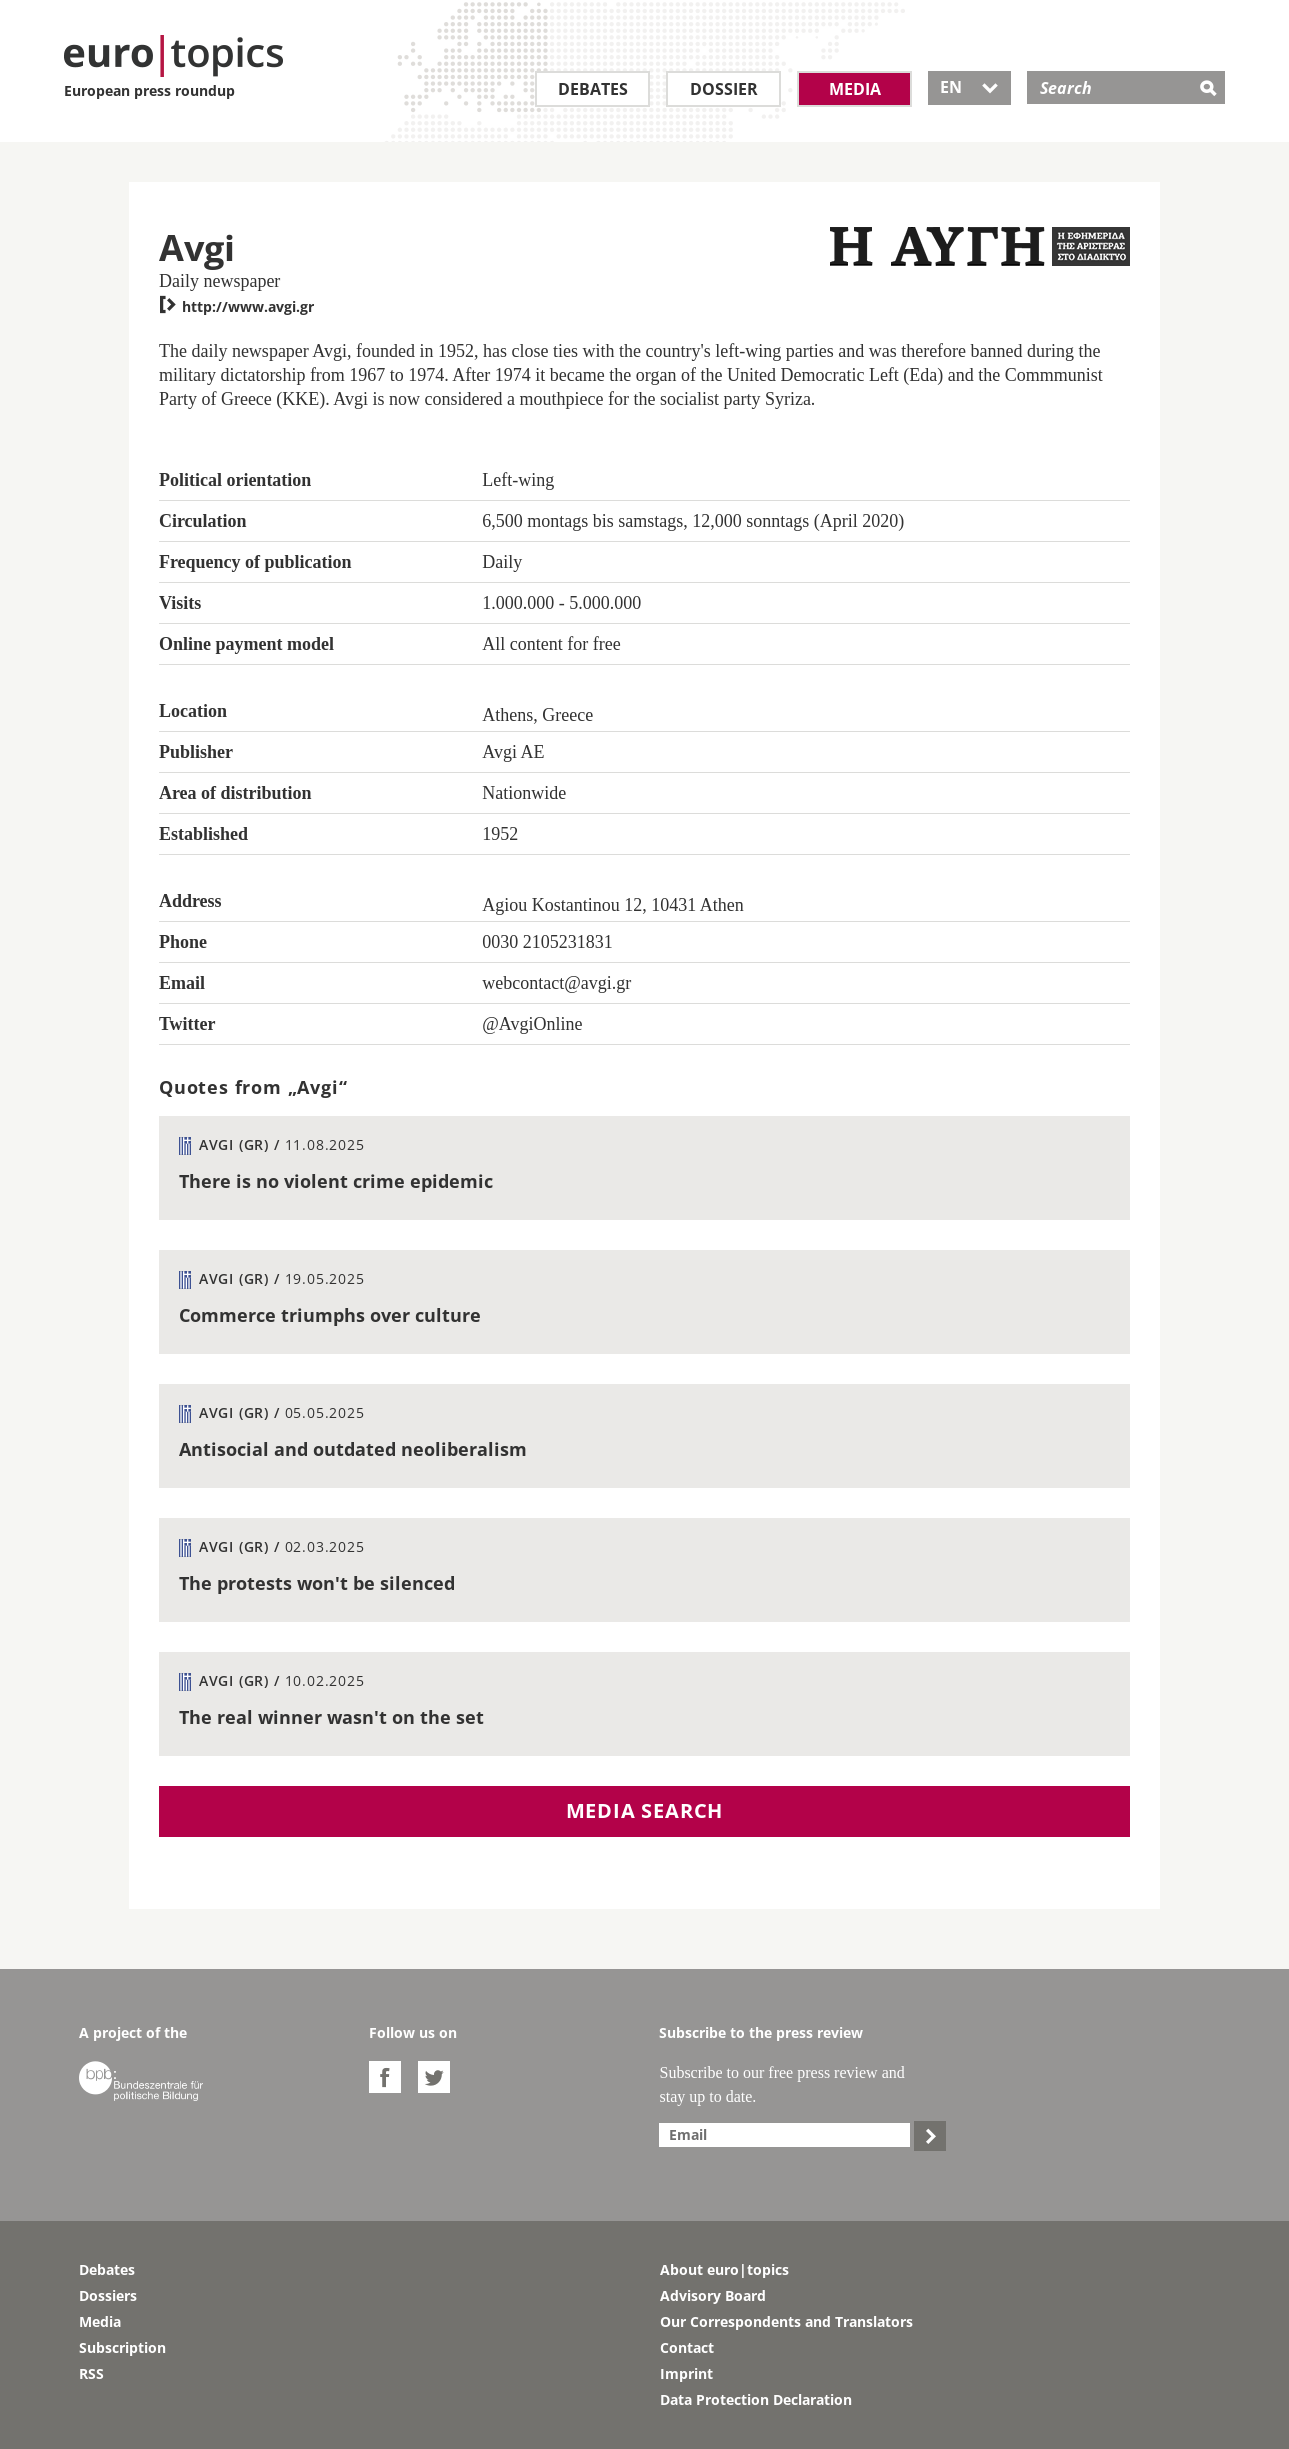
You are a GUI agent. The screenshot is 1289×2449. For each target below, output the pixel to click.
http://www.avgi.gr (236, 306)
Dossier (724, 89)
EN (969, 87)
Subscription (122, 2347)
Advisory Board (713, 2295)
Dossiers (108, 2295)
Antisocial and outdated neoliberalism (353, 1449)
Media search (645, 1810)
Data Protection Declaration (756, 2399)
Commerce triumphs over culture (330, 1315)
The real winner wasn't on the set (331, 1717)
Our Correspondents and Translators (786, 2321)
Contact (687, 2347)
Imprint (686, 2373)
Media (855, 89)
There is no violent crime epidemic (336, 1181)
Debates (593, 89)
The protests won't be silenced (317, 1583)
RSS (91, 2373)
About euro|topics (724, 2269)
